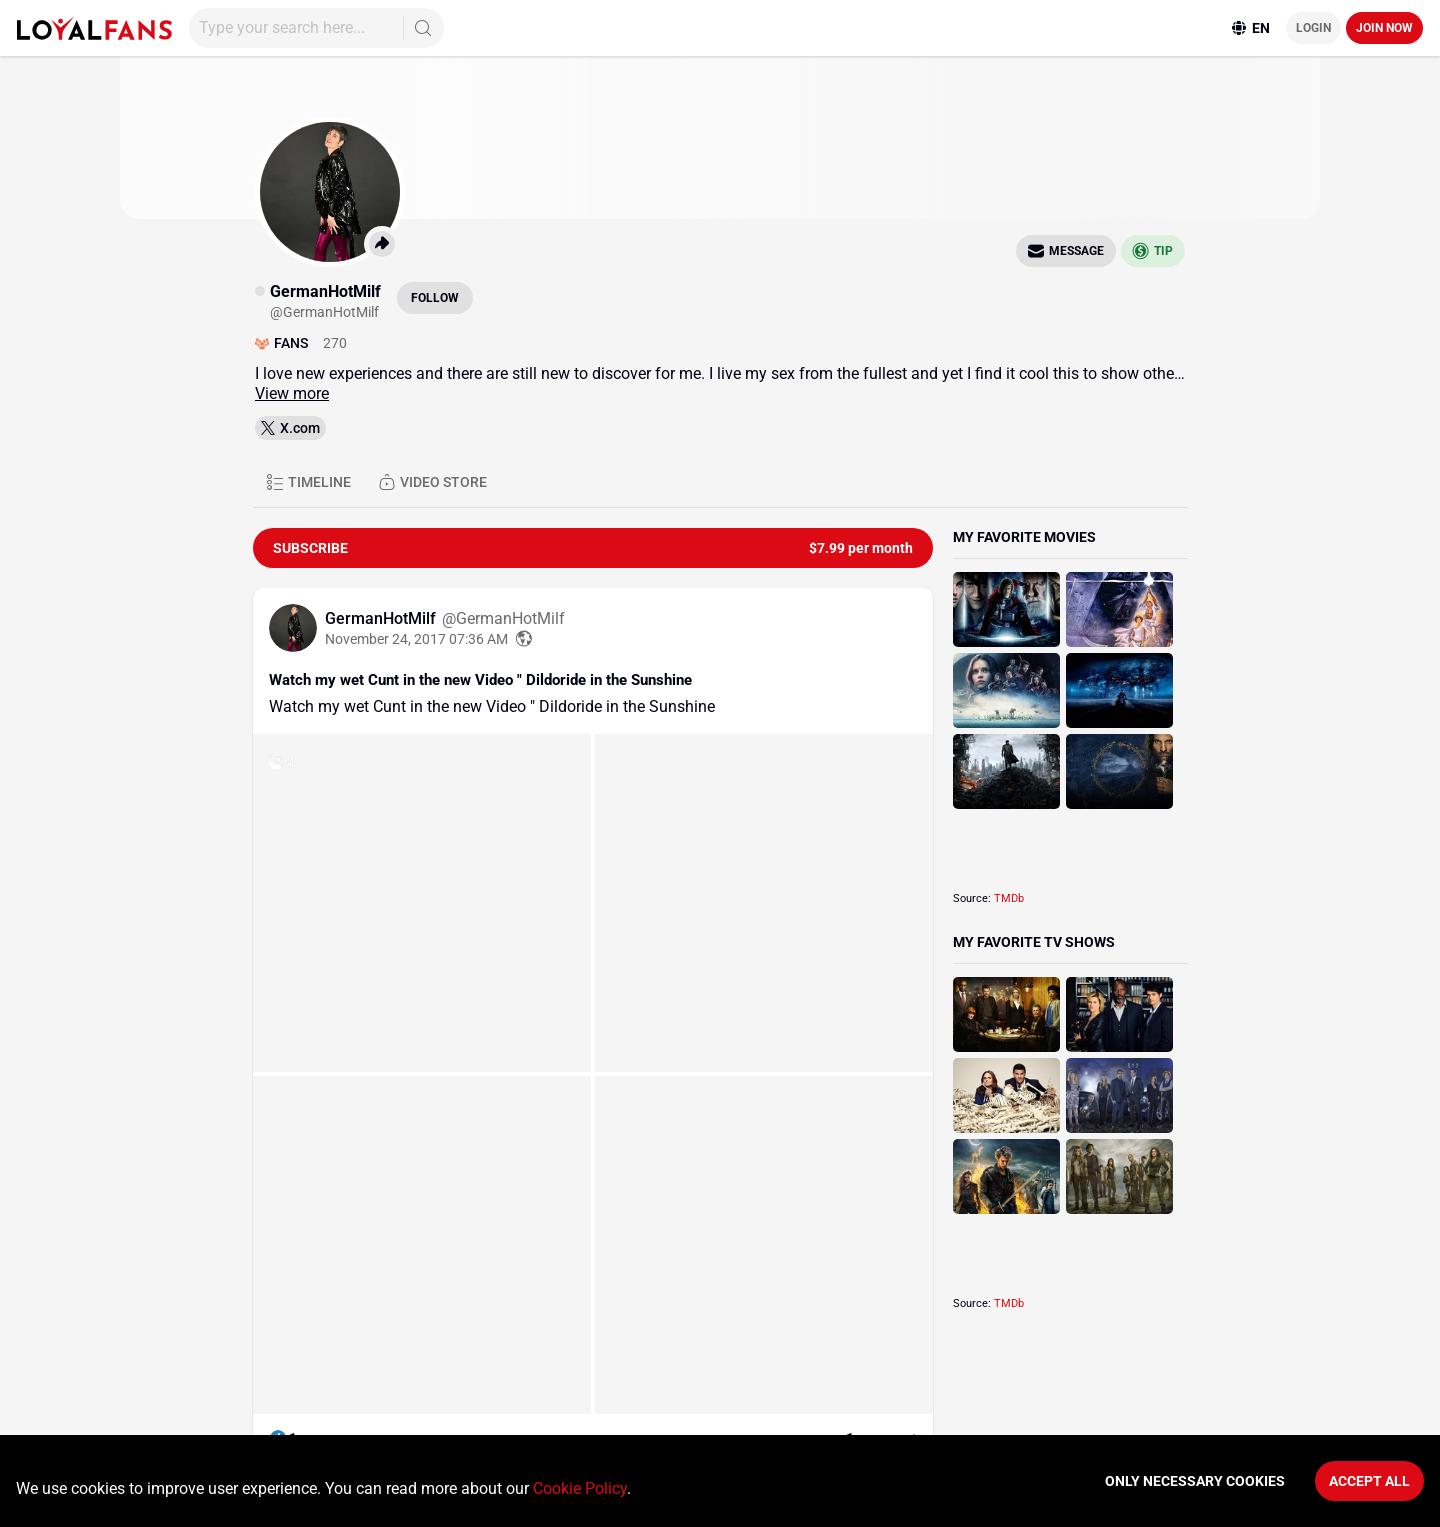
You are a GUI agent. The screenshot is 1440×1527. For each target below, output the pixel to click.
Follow (435, 298)
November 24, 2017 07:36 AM (416, 639)
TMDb (1009, 898)
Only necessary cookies (1195, 1481)
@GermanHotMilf (503, 618)
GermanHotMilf (382, 618)
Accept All (1369, 1481)
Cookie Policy (580, 1488)
